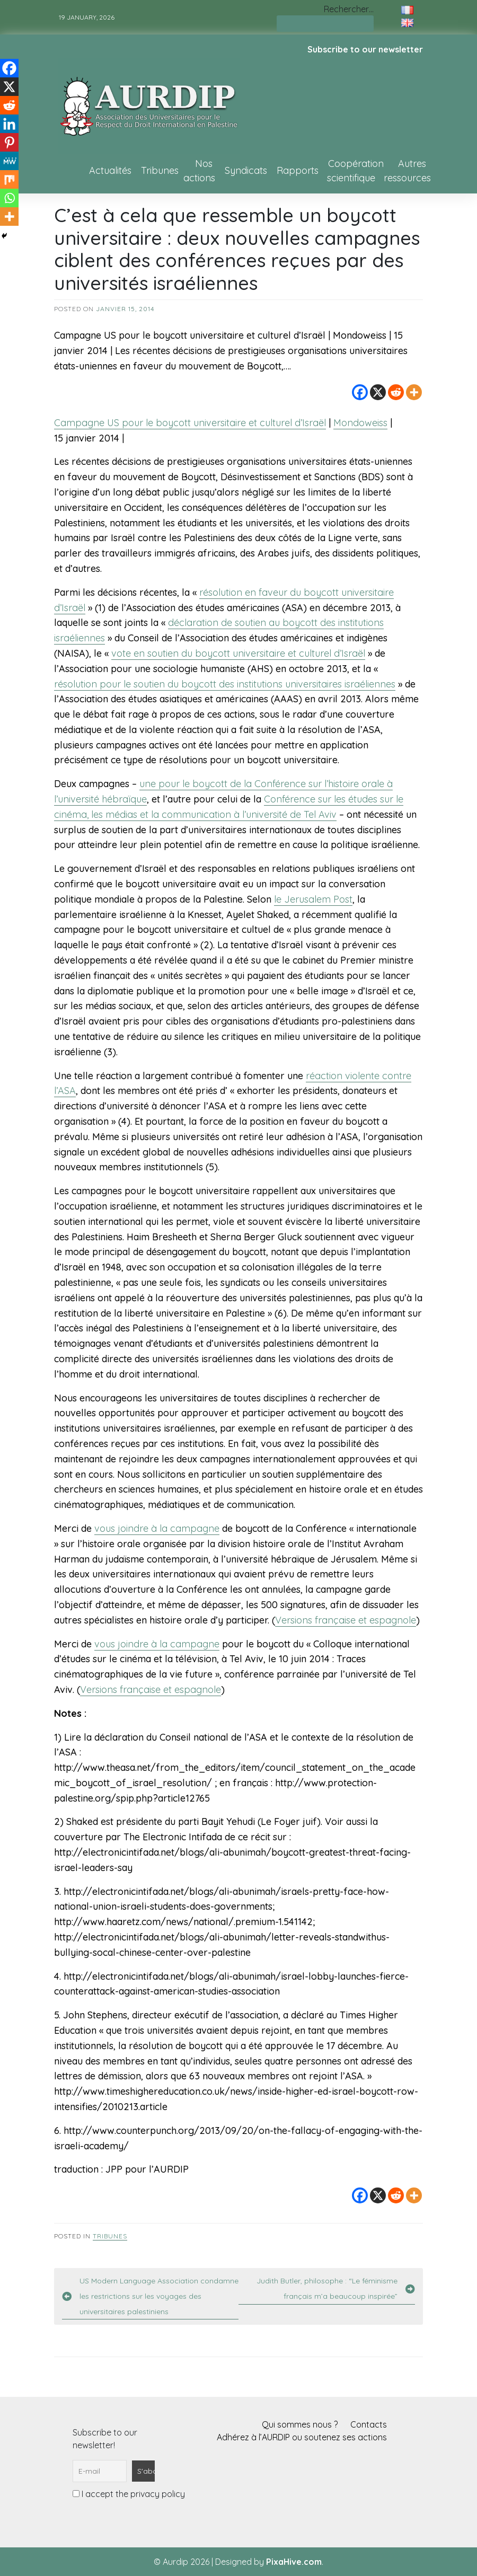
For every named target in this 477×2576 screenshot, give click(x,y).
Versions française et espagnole (345, 1620)
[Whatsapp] (9, 198)
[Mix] (9, 179)
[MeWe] (9, 161)
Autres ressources (407, 170)
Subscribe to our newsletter (365, 49)
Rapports (298, 170)
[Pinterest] (9, 142)
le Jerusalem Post (313, 899)
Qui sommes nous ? (300, 2424)
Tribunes (160, 170)
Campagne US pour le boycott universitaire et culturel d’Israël (190, 423)
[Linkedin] (9, 123)
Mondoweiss (360, 423)
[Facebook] (360, 392)
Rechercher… (349, 9)
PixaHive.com (294, 2561)
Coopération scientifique (355, 170)
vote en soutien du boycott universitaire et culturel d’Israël (238, 653)
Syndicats (246, 170)
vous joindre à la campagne (156, 1528)
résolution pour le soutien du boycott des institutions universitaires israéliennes (224, 684)
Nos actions (199, 170)
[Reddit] (396, 392)
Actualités (110, 170)
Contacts (368, 2424)
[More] (414, 392)
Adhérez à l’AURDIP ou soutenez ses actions (302, 2437)
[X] (378, 392)
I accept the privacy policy (129, 2494)
